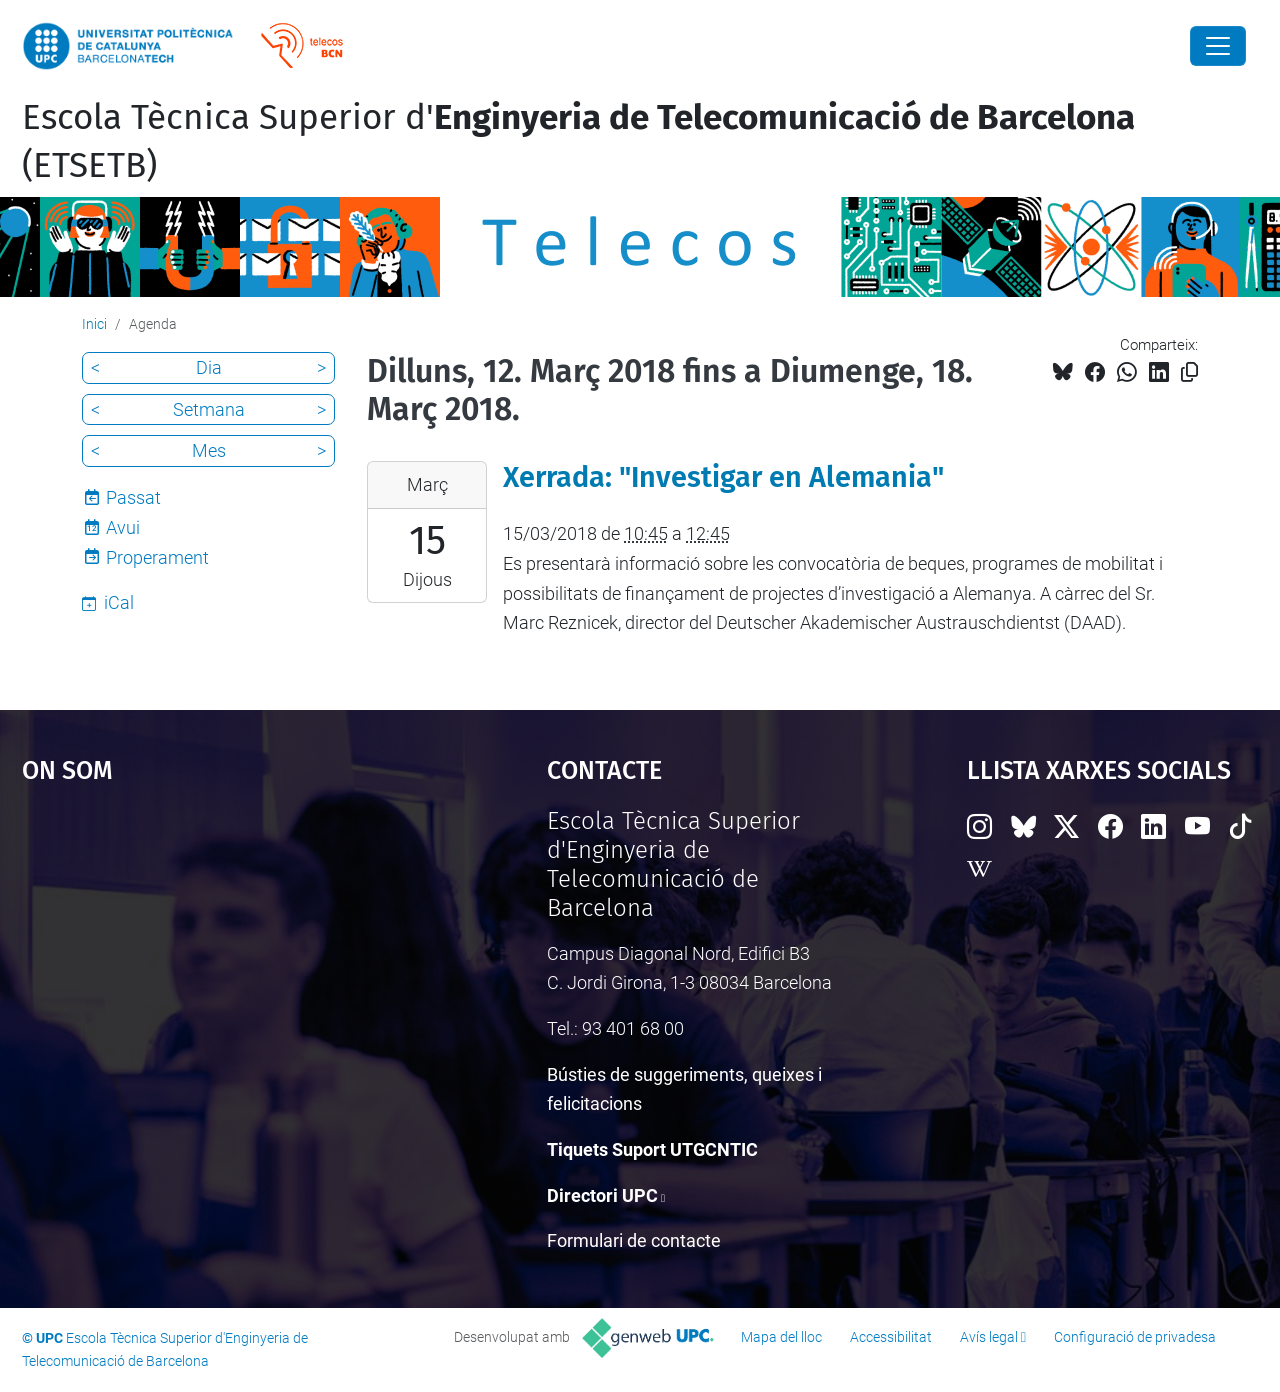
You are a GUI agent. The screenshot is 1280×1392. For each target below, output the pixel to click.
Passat (133, 497)
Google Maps (220, 957)
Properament (157, 557)
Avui (123, 527)
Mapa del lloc (781, 1337)
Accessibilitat (891, 1337)
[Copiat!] (1189, 372)
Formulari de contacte (634, 1240)
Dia (209, 367)
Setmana (209, 409)
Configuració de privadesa (1135, 1337)
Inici (94, 324)
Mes (209, 450)
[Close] (1218, 46)
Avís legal (989, 1337)
